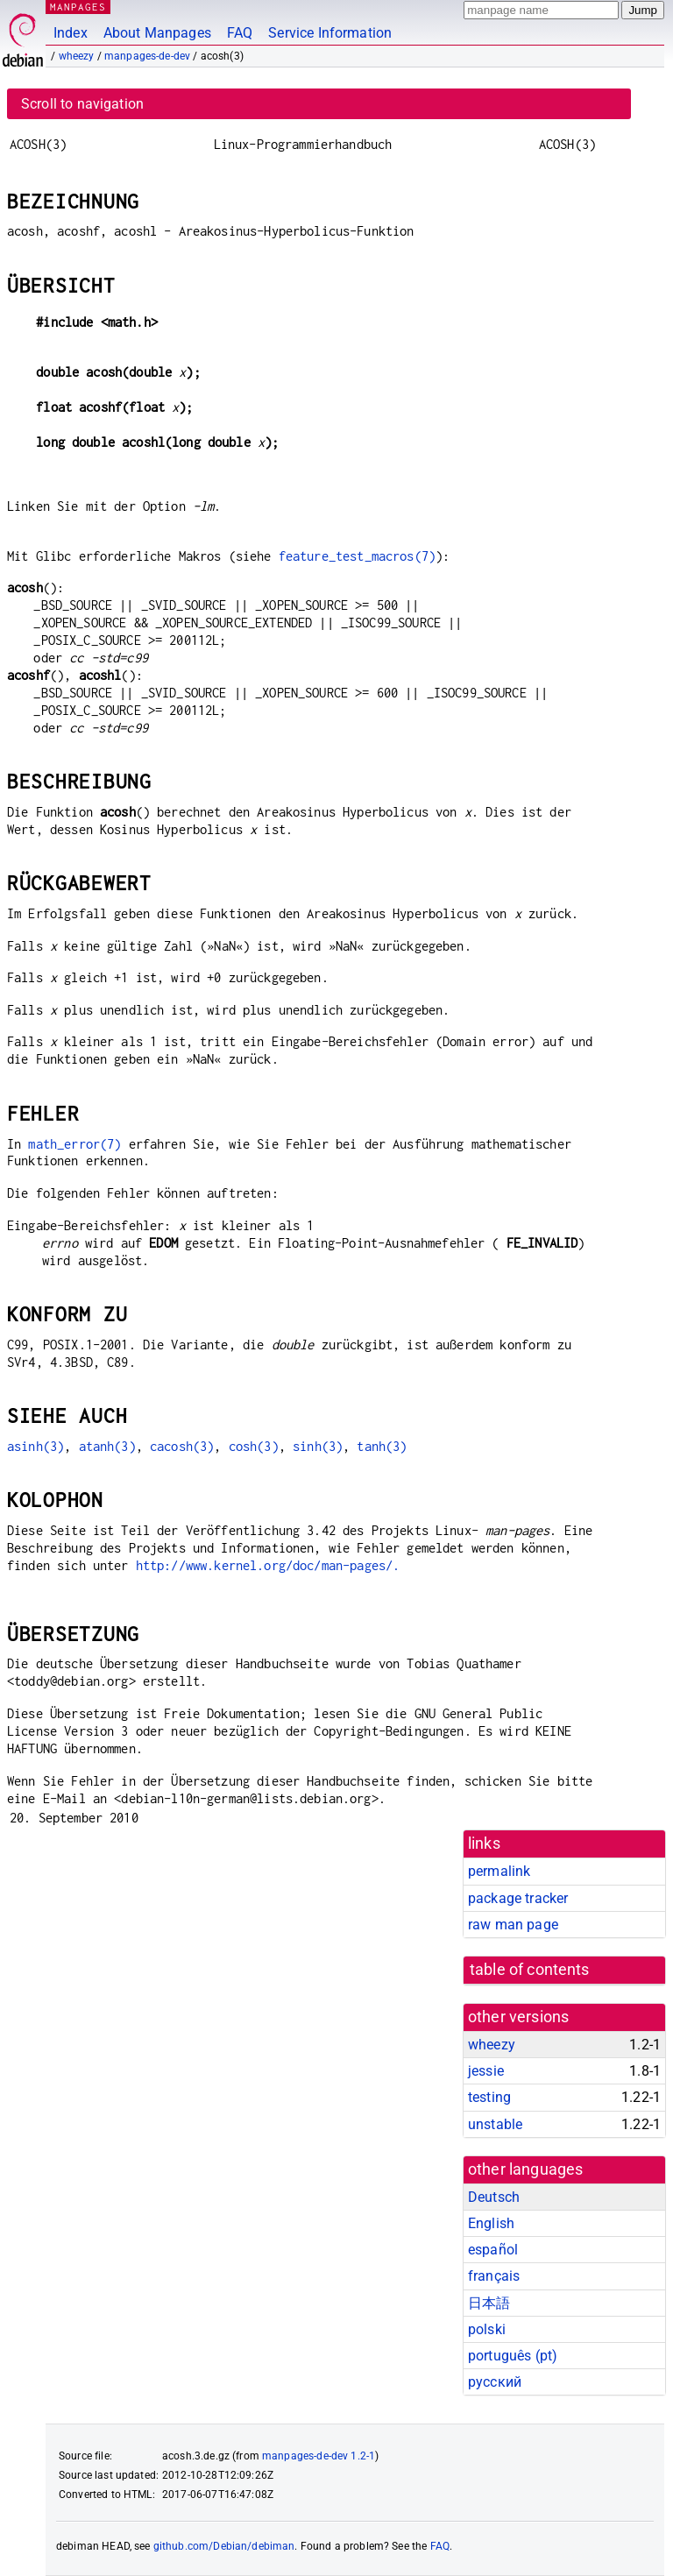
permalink (499, 1871)
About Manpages (157, 33)
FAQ (239, 33)
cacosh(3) (182, 1446)
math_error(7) (74, 1143)
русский (494, 2382)
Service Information (330, 33)
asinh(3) (35, 1446)
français (494, 2276)
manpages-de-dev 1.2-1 (318, 2456)
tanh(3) (382, 1446)
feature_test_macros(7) (357, 555)
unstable (495, 2124)
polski (487, 2329)
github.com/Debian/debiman (224, 2546)
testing (489, 2097)
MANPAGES (78, 6)
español (493, 2249)
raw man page (513, 1924)
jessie (486, 2071)
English (491, 2223)
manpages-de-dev (147, 56)
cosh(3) (254, 1446)
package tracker (518, 1898)
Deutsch (494, 2197)
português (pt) (512, 2355)
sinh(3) (318, 1446)
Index (70, 33)
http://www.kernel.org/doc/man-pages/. (268, 1565)
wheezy (77, 56)
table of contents (530, 1969)
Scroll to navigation (82, 104)
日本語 (489, 2303)
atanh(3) (107, 1446)
